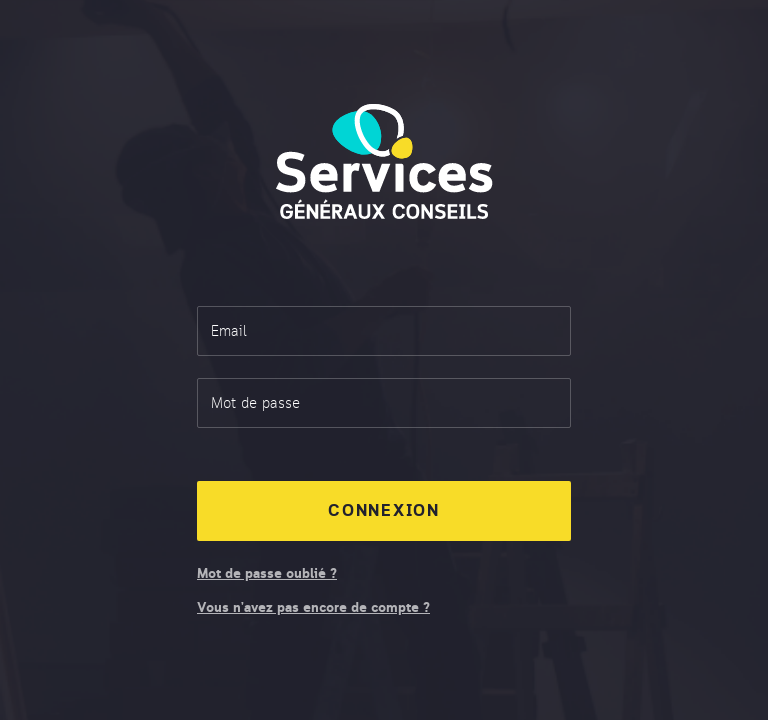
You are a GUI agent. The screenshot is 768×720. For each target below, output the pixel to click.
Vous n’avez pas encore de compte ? (313, 609)
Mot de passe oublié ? (267, 575)
